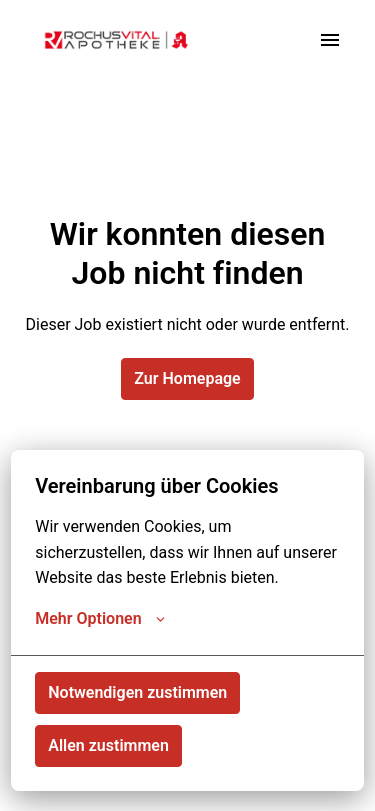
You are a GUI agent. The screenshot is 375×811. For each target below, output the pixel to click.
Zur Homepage (187, 378)
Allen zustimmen (108, 745)
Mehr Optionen (99, 619)
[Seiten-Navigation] (330, 40)
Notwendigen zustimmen (137, 692)
